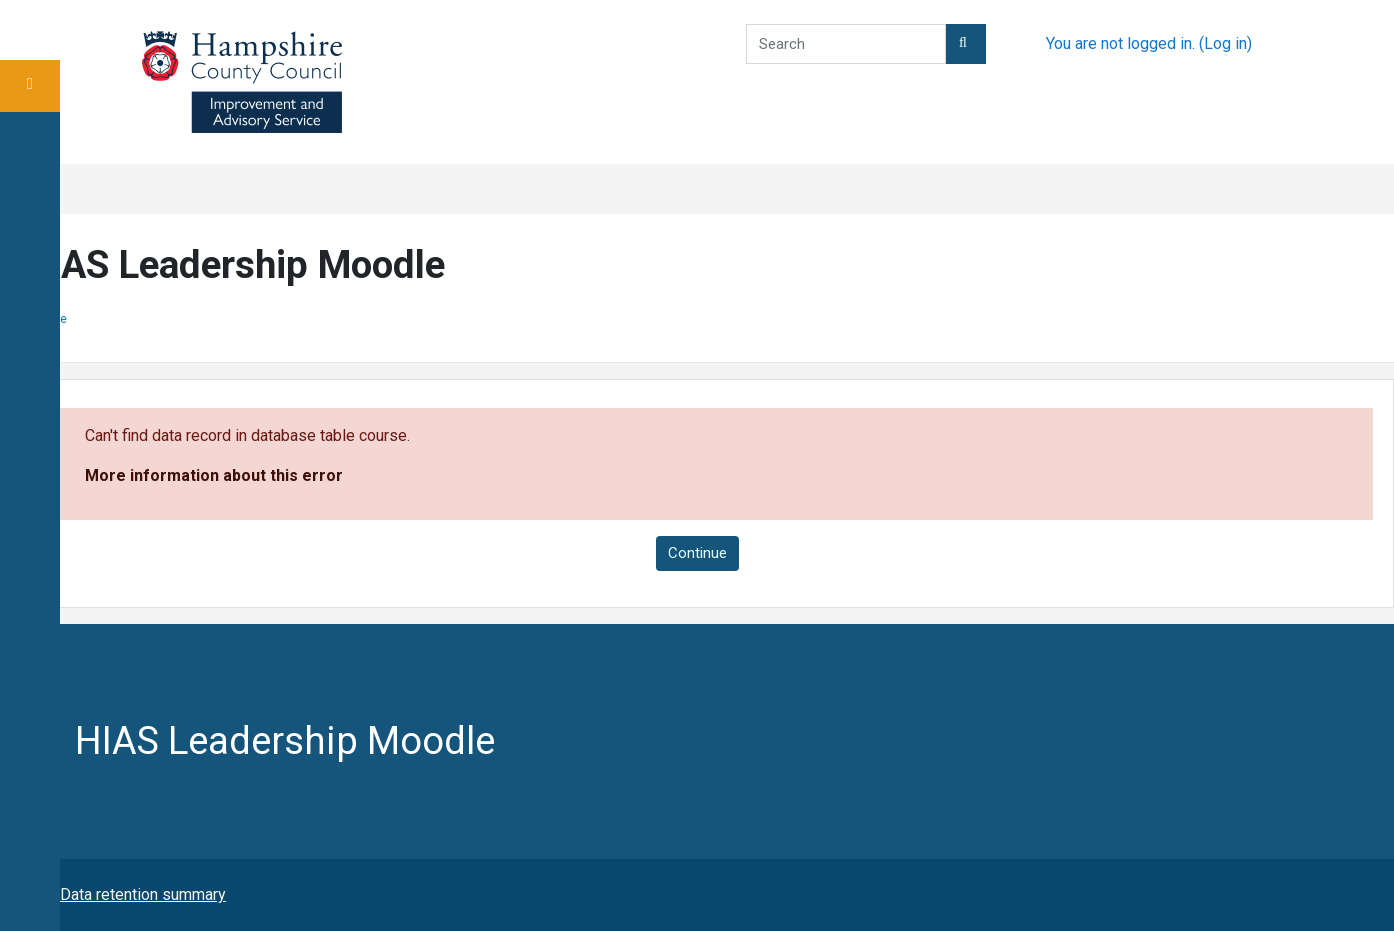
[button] (966, 44)
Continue (697, 553)
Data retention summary (143, 894)
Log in (1225, 43)
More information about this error (214, 475)
